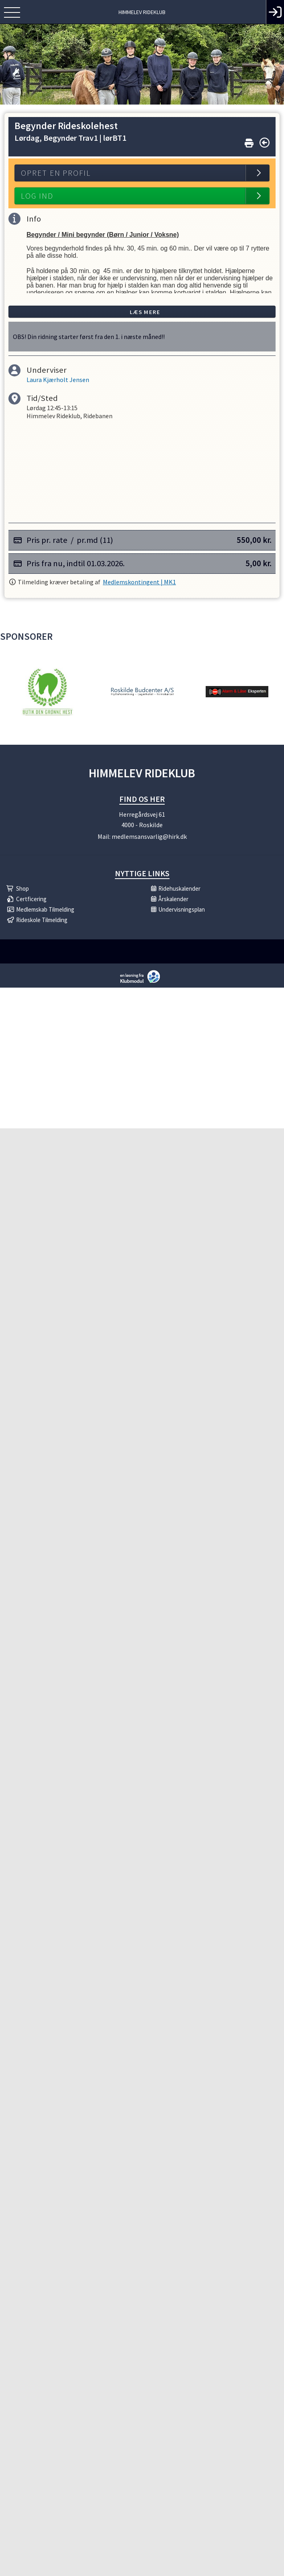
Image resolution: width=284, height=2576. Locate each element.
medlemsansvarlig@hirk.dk (149, 836)
